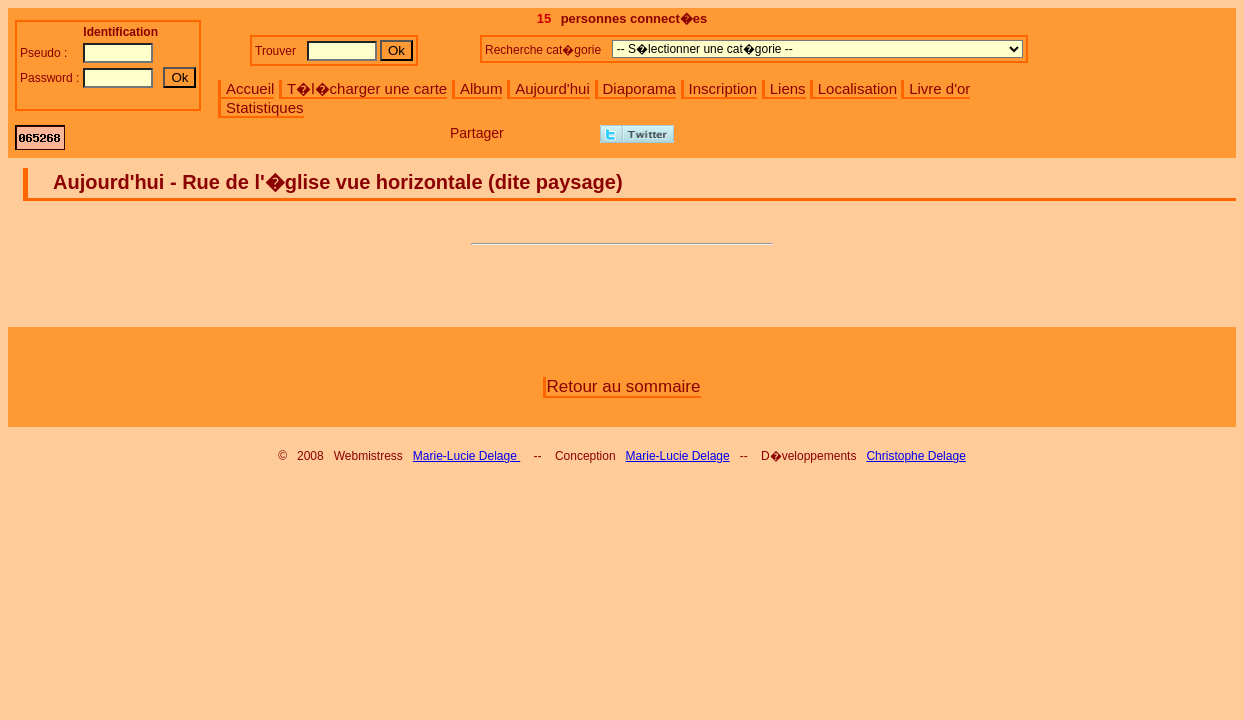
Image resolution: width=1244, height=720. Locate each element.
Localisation (857, 88)
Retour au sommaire (623, 386)
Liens (788, 88)
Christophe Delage (915, 456)
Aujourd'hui (552, 88)
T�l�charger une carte (367, 88)
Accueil (250, 88)
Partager (477, 133)
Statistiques (265, 107)
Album (481, 88)
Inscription (723, 88)
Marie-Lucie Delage (466, 456)
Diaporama (639, 88)
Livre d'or (939, 88)
